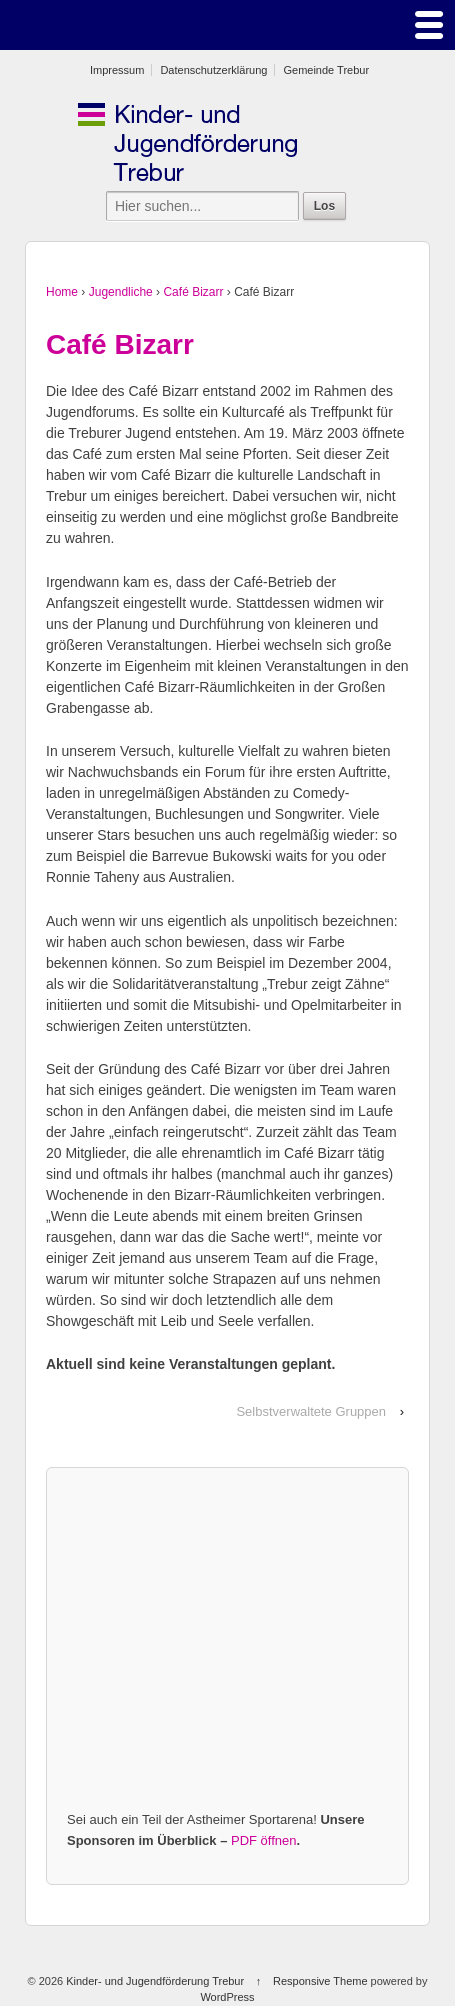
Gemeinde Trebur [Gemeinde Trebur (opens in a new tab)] (326, 70)
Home (62, 292)
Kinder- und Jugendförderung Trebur (155, 1981)
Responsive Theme (320, 1981)
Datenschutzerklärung (213, 70)
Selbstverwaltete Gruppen (311, 1411)
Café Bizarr (193, 292)
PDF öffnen (264, 1840)
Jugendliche (121, 292)
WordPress (227, 1997)
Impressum (117, 70)
